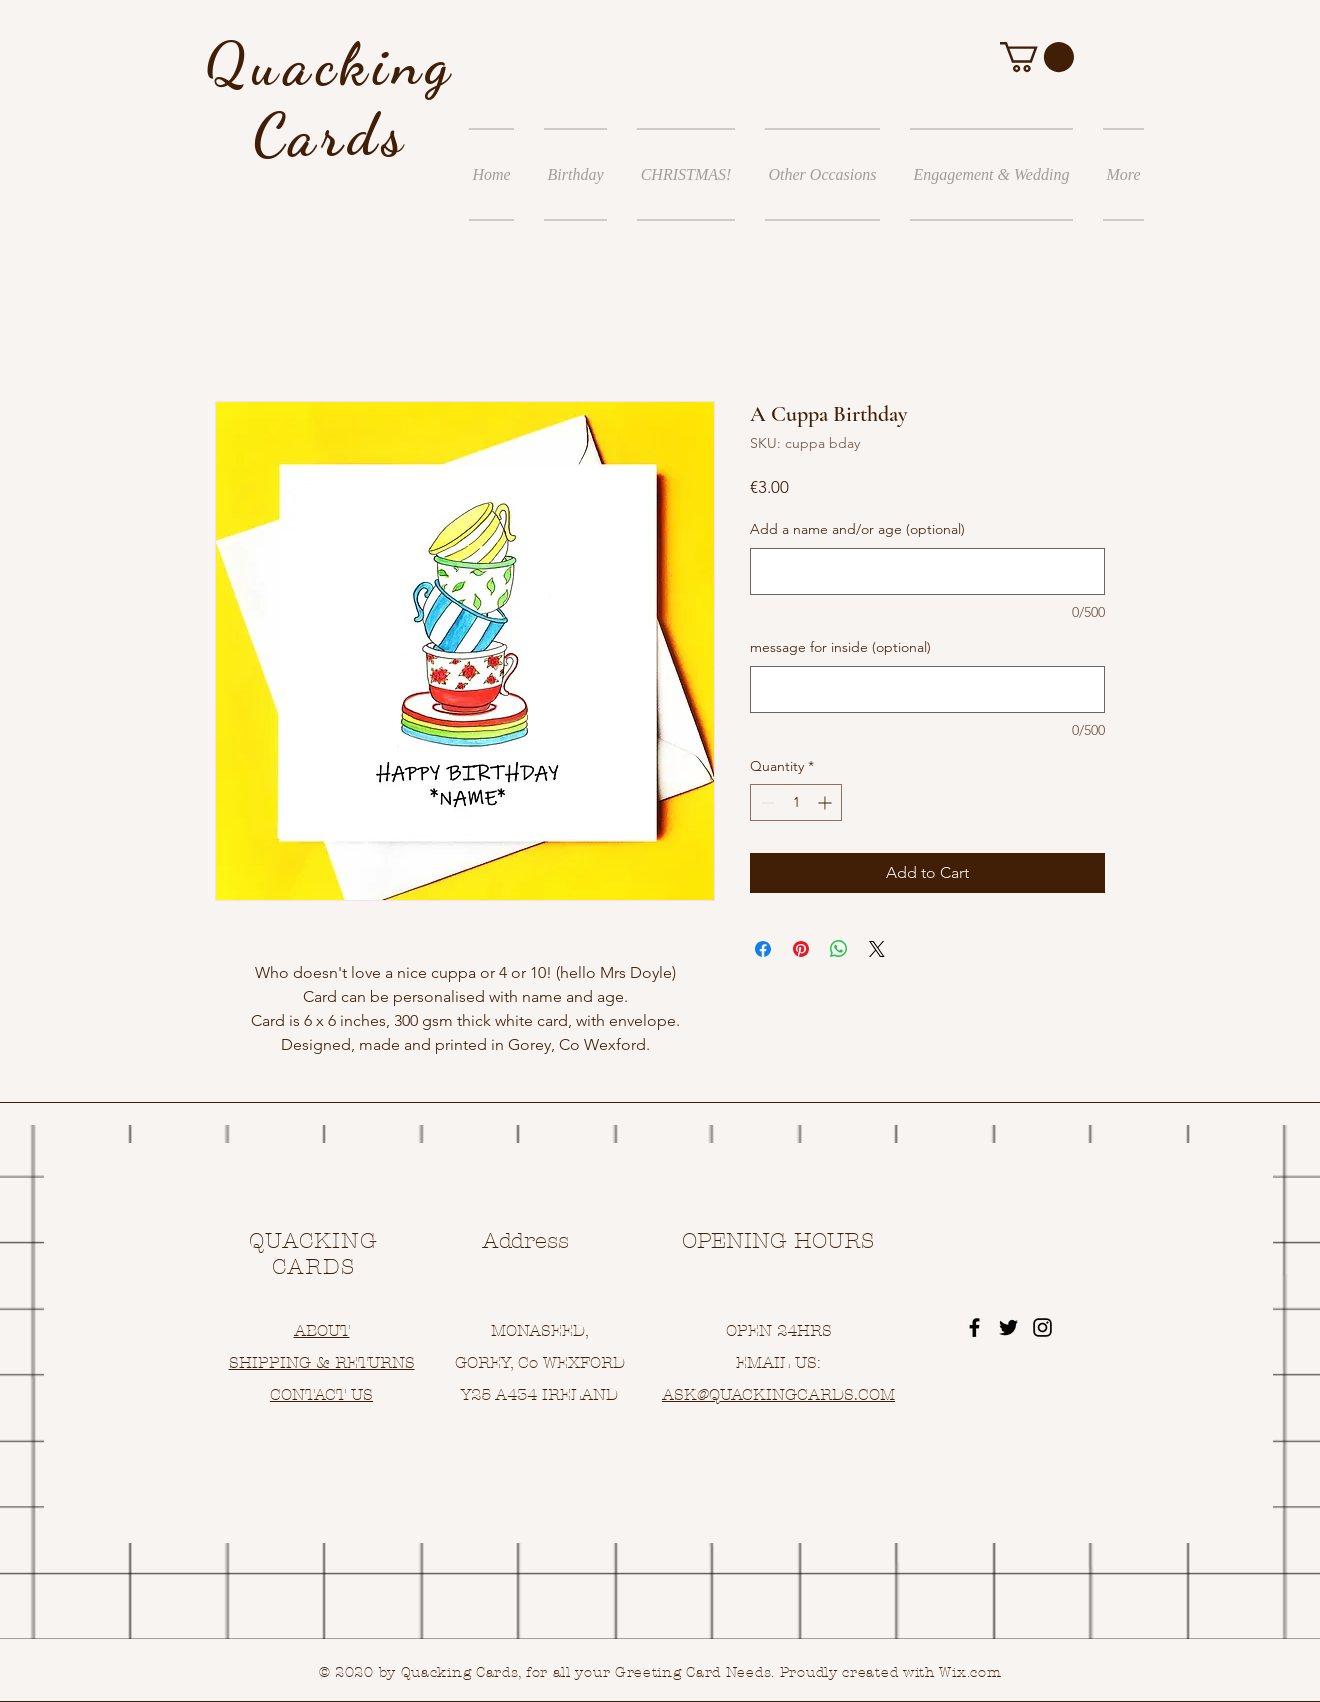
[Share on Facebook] (763, 949)
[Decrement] (765, 802)
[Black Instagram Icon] (1042, 1327)
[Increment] (826, 802)
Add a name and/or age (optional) (857, 529)
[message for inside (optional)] (927, 689)
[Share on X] (877, 949)
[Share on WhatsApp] (839, 949)
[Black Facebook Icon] (974, 1327)
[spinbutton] (796, 802)
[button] (1037, 57)
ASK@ (685, 1394)
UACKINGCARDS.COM (807, 1394)
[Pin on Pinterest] (801, 949)
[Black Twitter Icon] (1008, 1327)
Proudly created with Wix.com (891, 1672)
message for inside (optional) (840, 647)
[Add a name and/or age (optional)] (927, 571)
